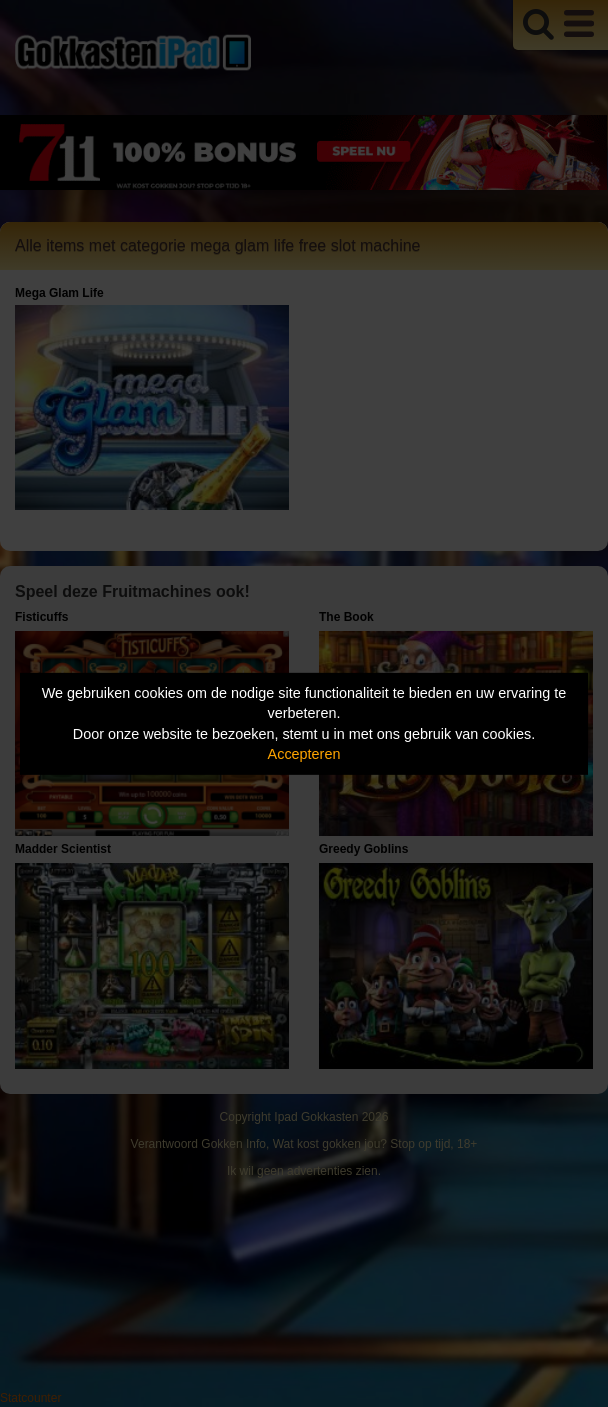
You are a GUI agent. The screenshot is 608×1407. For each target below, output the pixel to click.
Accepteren (304, 754)
